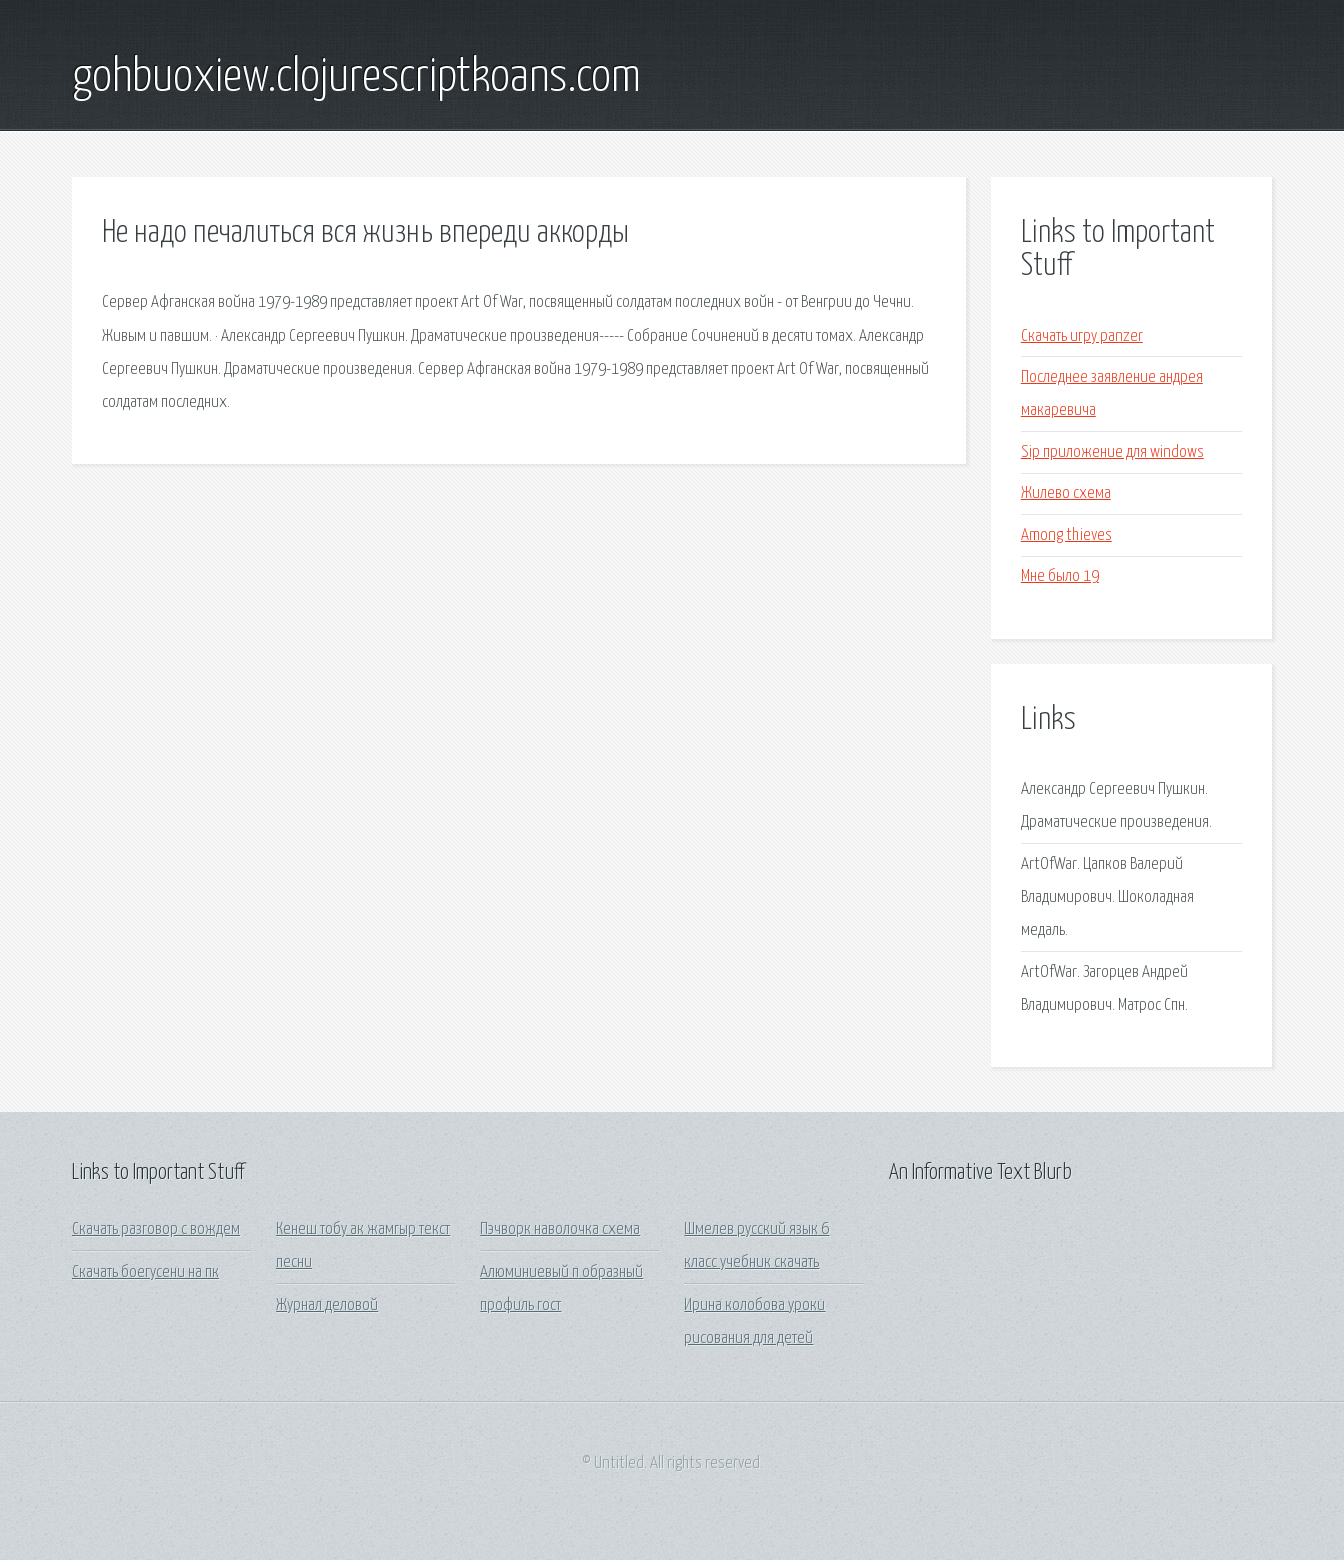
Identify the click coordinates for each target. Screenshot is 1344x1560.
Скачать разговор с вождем (156, 1229)
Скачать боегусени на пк (145, 1272)
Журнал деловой (327, 1305)
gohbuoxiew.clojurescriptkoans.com (356, 78)
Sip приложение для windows (1112, 452)
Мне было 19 (1060, 576)
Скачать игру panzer (1082, 336)
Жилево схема (1066, 493)
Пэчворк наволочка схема (560, 1229)
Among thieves (1066, 535)
